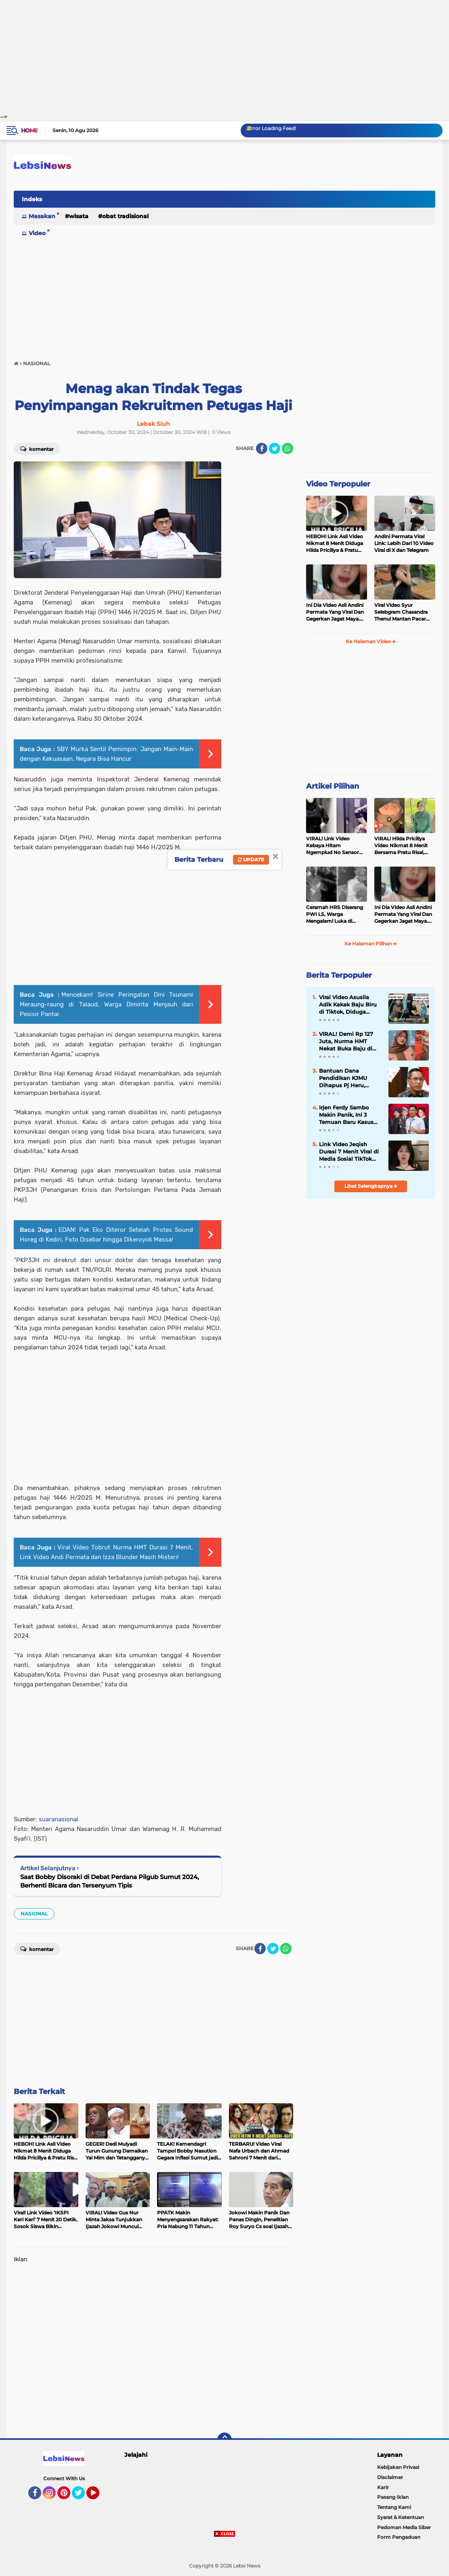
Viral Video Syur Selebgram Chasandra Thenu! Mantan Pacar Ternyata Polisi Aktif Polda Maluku (401, 612)
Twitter (82, 2496)
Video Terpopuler (338, 484)
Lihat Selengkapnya (370, 1186)
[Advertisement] (224, 56)
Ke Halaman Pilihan (370, 944)
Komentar (37, 448)
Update (251, 860)
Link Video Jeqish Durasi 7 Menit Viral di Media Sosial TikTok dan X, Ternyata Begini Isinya (350, 1152)
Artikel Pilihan (332, 786)
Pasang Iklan (393, 2497)
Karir (383, 2487)
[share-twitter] (274, 448)
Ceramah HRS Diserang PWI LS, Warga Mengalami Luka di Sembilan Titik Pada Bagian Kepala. (334, 914)
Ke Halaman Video (371, 641)
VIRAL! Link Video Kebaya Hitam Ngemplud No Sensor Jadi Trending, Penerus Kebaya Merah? (333, 846)
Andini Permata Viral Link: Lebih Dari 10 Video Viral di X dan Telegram (404, 543)
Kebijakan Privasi (398, 2467)
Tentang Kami (394, 2507)
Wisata (78, 216)
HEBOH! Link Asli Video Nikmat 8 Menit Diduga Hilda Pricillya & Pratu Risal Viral (334, 543)
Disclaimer (390, 2477)
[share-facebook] (261, 448)
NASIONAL (34, 1914)
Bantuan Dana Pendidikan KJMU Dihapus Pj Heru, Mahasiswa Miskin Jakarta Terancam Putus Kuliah (344, 1078)
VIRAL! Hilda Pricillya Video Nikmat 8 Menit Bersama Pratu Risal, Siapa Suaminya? (401, 846)
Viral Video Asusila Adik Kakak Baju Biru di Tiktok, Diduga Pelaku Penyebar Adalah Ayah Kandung (350, 1005)
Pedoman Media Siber (404, 2527)
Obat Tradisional (125, 216)
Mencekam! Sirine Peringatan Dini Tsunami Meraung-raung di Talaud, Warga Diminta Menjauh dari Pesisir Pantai (106, 1004)
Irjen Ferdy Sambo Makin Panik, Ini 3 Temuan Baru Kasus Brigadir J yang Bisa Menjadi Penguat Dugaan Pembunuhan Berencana (349, 1115)
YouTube (98, 2496)
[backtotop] (224, 2440)
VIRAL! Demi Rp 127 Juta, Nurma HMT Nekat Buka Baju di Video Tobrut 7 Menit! (348, 1041)
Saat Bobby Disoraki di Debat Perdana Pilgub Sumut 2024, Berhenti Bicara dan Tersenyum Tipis (109, 1881)
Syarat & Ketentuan (400, 2517)
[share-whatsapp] (287, 448)
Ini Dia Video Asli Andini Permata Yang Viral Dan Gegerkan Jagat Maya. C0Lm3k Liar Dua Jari (335, 612)
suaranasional (58, 1819)
